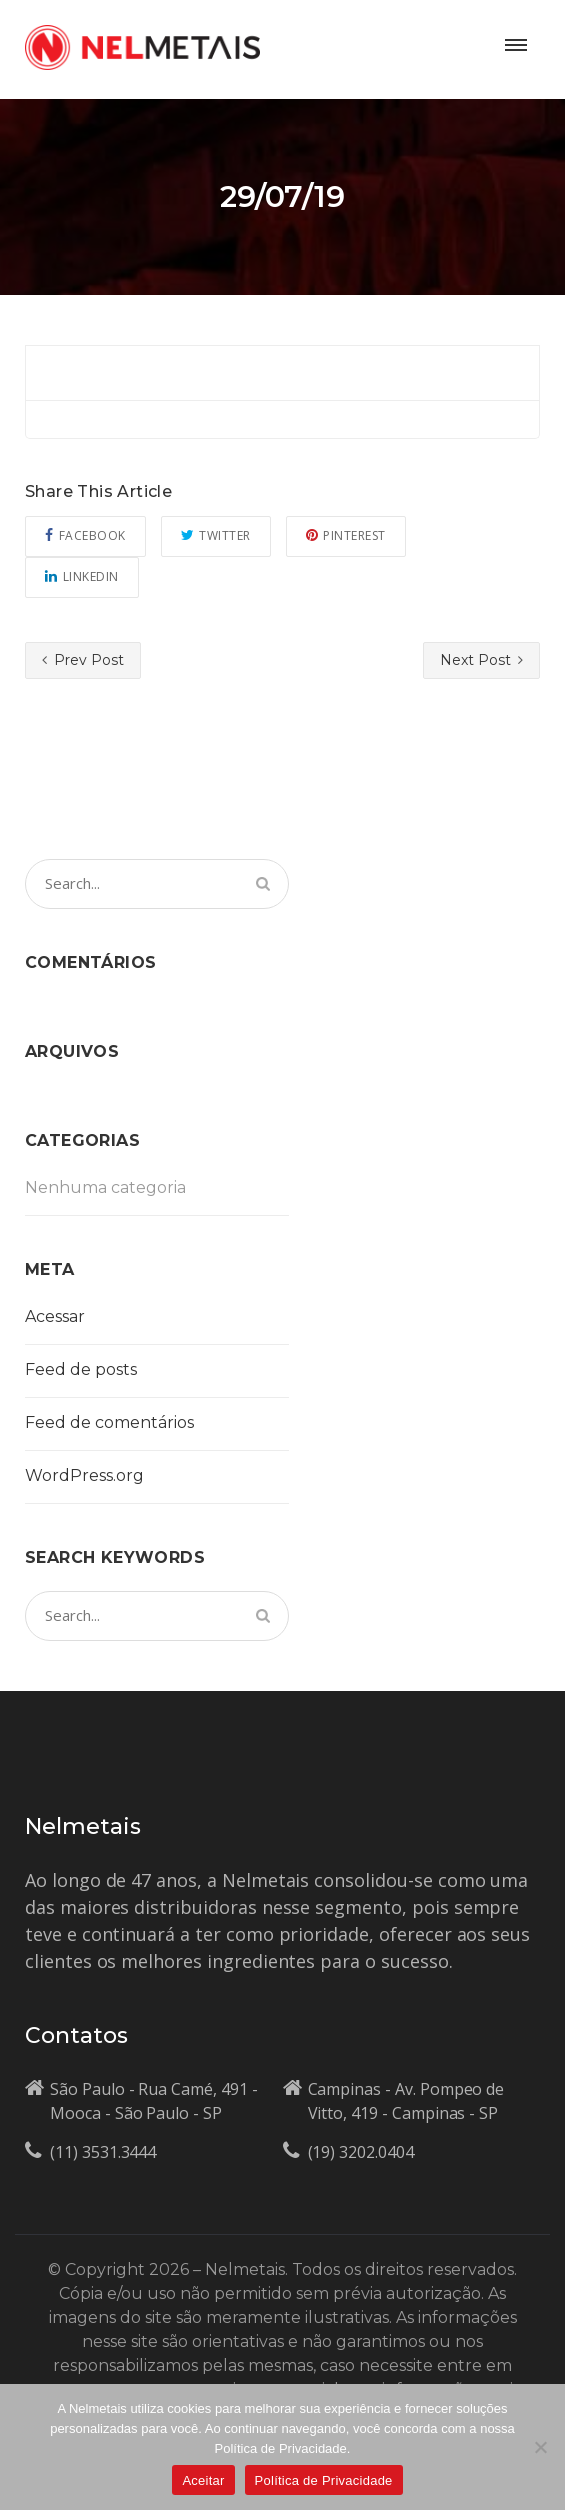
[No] (540, 2447)
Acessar (55, 1316)
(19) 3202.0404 (361, 2152)
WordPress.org (84, 1475)
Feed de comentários (109, 1422)
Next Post (481, 660)
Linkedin (82, 576)
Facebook (85, 535)
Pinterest (346, 535)
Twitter (216, 535)
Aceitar (203, 2480)
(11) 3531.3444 (103, 2152)
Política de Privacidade (324, 2480)
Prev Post (83, 660)
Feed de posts (81, 1369)
